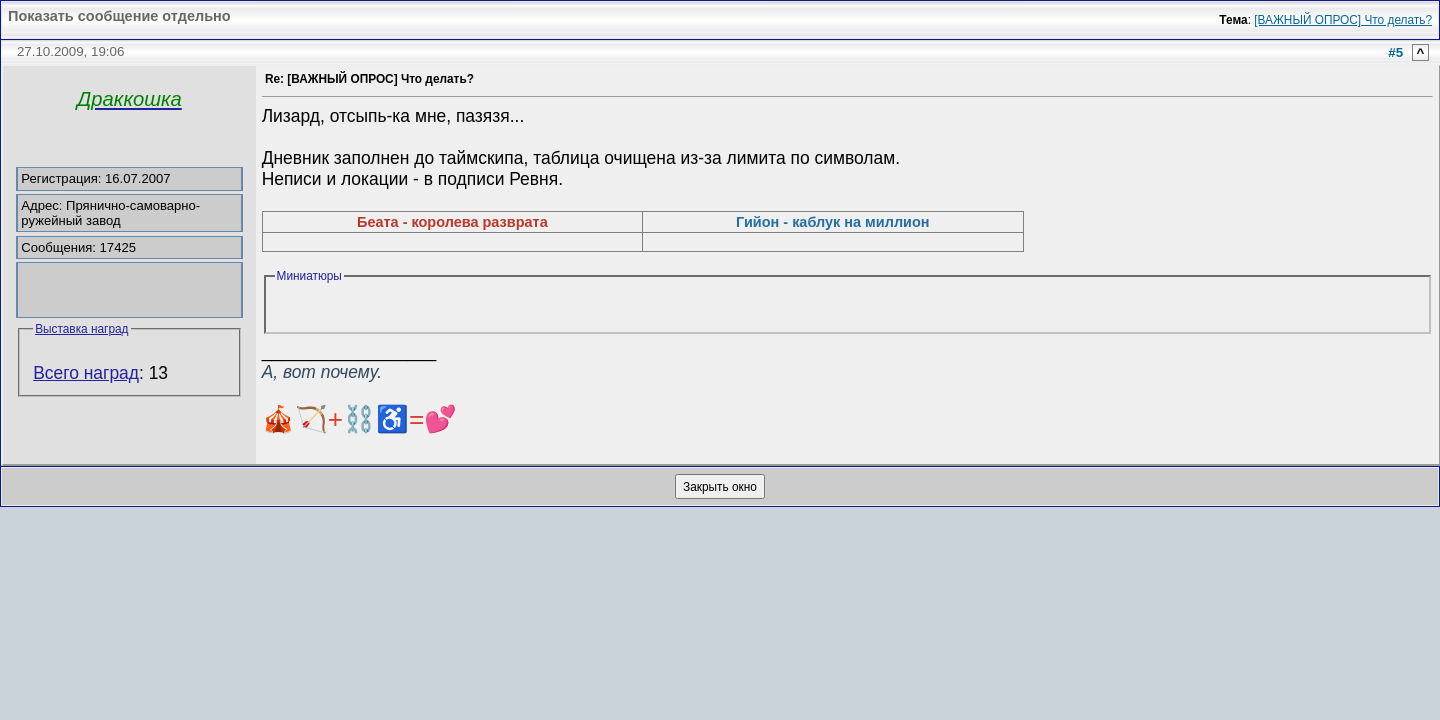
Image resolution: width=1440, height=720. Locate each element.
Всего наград (86, 373)
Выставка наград (81, 329)
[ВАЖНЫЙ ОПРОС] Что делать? (1343, 20)
